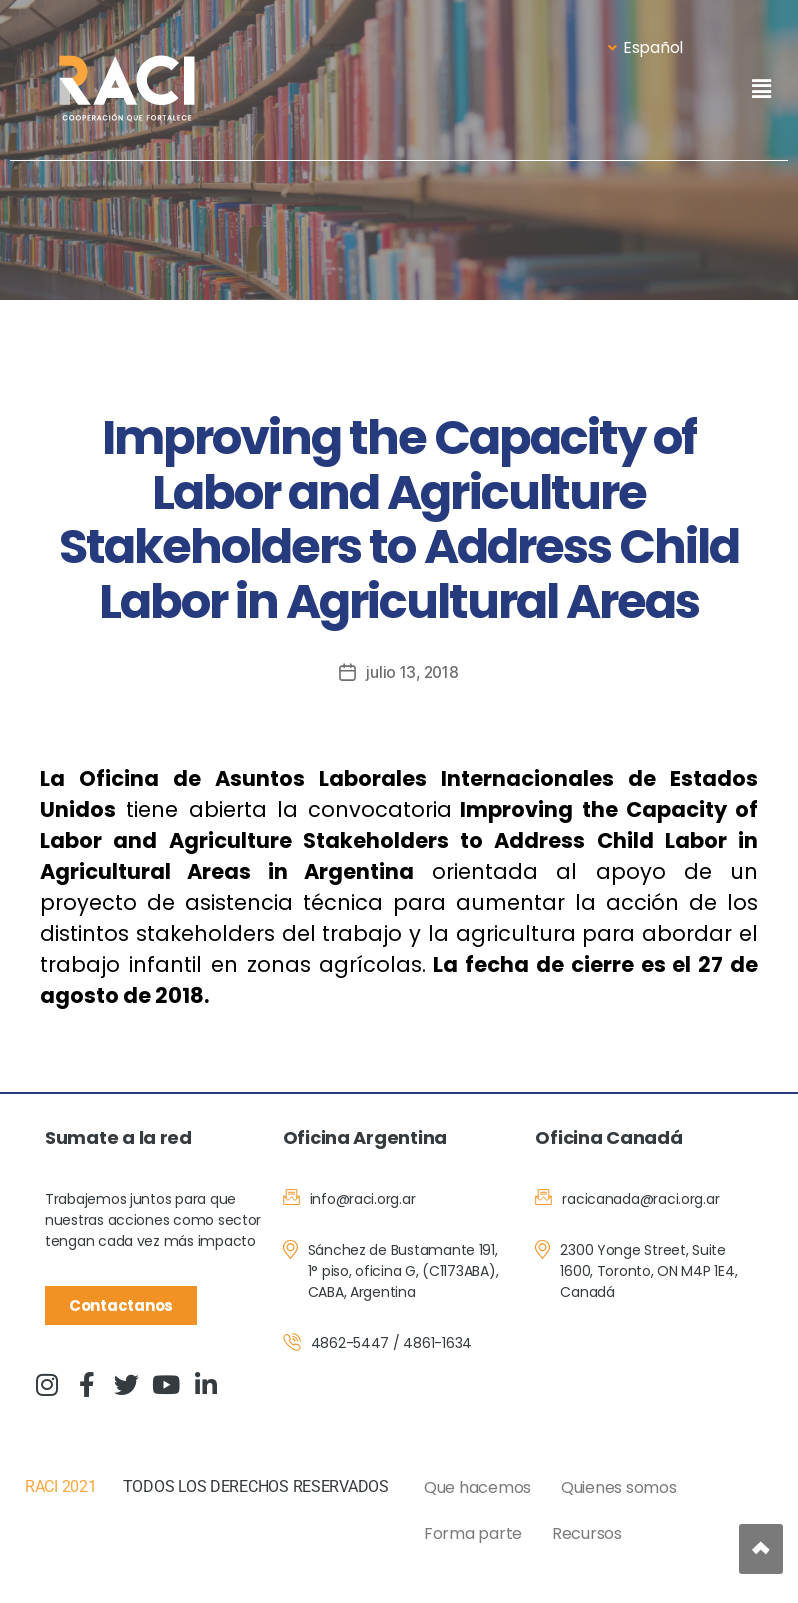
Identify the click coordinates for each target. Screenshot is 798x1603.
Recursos (587, 1533)
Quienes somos (619, 1487)
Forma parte (473, 1533)
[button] (761, 88)
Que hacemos (477, 1487)
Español (645, 47)
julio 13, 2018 (412, 672)
